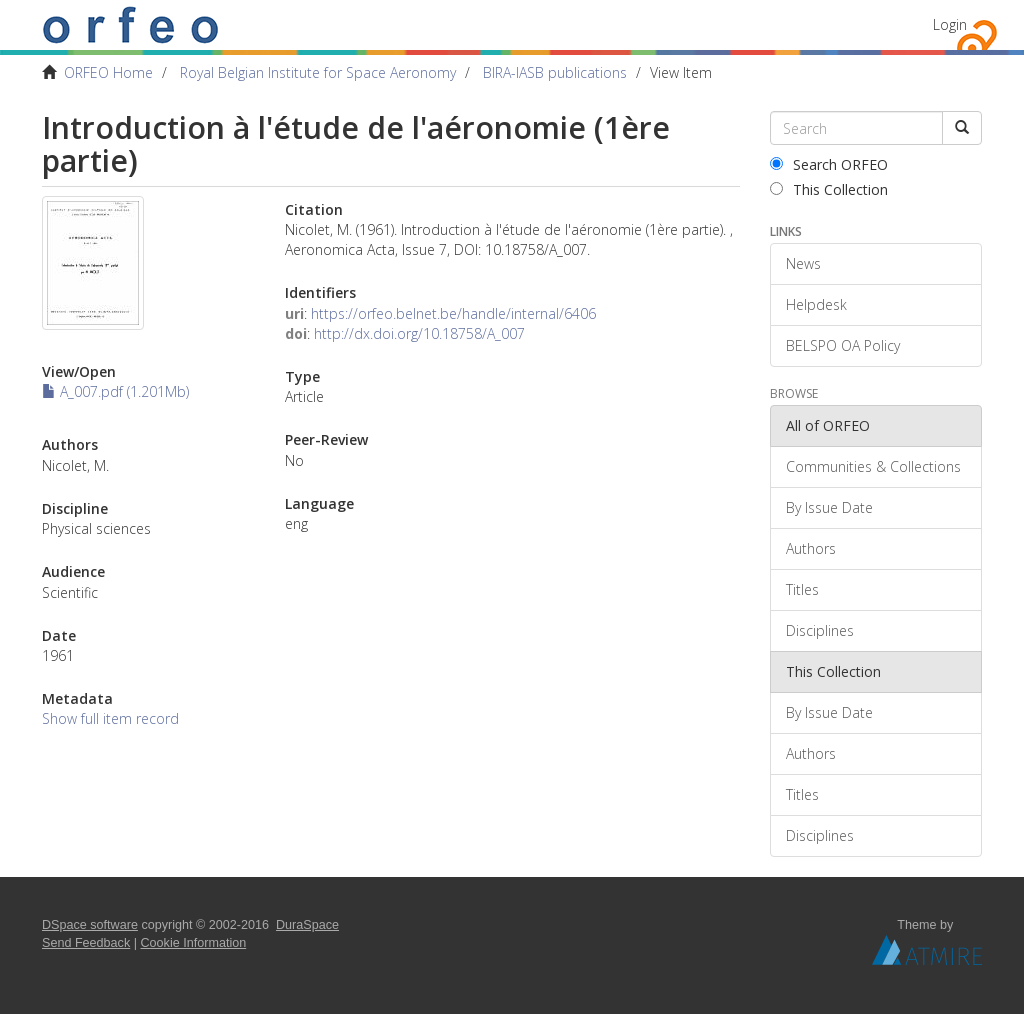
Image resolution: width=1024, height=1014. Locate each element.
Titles (802, 589)
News (803, 263)
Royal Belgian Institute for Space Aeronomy (318, 72)
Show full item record (110, 718)
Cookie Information (194, 943)
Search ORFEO (829, 164)
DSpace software (90, 925)
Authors (811, 548)
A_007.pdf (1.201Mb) (115, 391)
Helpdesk (816, 304)
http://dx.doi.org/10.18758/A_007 (419, 333)
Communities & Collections (873, 466)
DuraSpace (307, 925)
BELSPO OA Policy (843, 345)
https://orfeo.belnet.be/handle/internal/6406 (453, 313)
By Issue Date (829, 507)
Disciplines (820, 630)
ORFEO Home (108, 72)
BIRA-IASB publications (555, 72)
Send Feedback (86, 943)
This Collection (829, 189)
